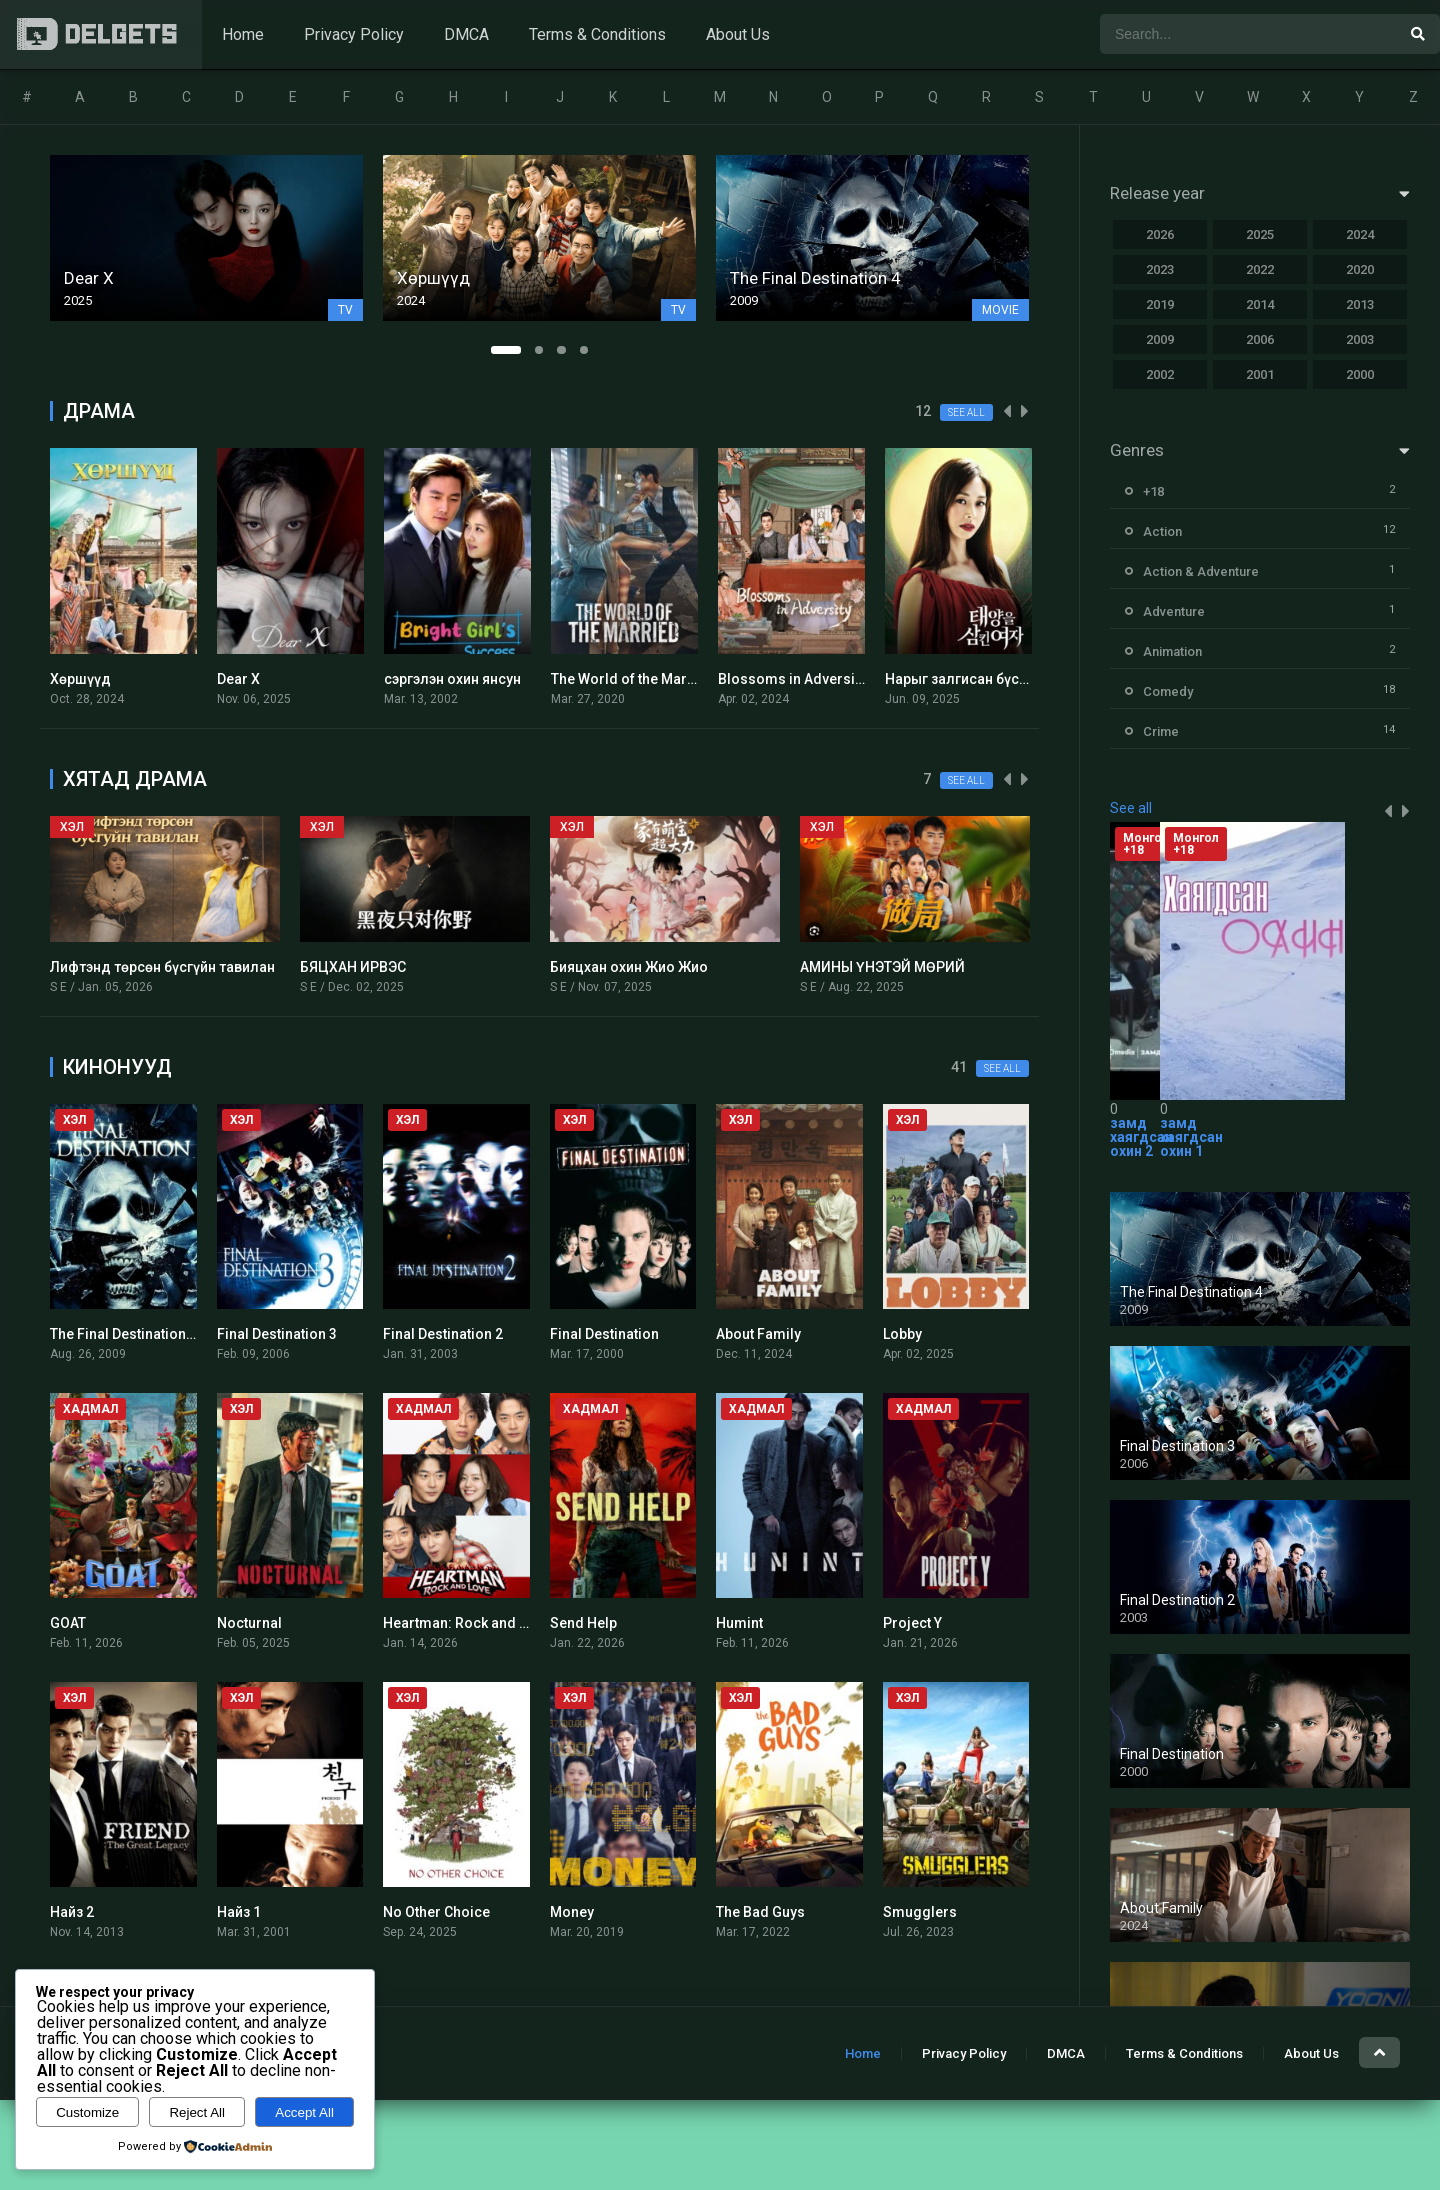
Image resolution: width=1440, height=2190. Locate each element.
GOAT (68, 1623)
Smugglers (920, 1912)
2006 (1260, 339)
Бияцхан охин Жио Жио (629, 967)
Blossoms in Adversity (792, 679)
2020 (1360, 269)
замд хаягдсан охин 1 (1191, 1137)
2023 (1160, 269)
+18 (1153, 491)
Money (572, 1912)
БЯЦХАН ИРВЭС (353, 967)
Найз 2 (72, 1912)
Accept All (304, 2112)
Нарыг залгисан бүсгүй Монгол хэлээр (1014, 679)
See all (966, 412)
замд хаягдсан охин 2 (1141, 1137)
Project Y (912, 1623)
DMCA (466, 34)
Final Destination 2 (443, 1334)
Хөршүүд (80, 679)
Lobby (902, 1334)
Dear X (238, 679)
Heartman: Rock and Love (466, 1623)
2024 (1360, 234)
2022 (1260, 269)
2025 (1260, 234)
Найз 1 (239, 1912)
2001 (1260, 374)
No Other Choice (436, 1912)
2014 (1260, 304)
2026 (1160, 234)
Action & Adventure (1201, 571)
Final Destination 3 (277, 1334)
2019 (1160, 304)
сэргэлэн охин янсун (452, 679)
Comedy (1168, 691)
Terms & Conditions (597, 34)
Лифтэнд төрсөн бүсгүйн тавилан (162, 967)
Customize (87, 2112)
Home (243, 34)
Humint (739, 1623)
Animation (1172, 651)
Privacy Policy (354, 34)
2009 (1160, 339)
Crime (1161, 731)
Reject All (197, 2112)
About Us (738, 34)
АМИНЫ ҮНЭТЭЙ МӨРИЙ (882, 967)
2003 (1360, 339)
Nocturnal (249, 1623)
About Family (758, 1334)
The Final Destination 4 (123, 1334)
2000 (1360, 374)
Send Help (583, 1623)
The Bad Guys (760, 1912)
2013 (1360, 304)
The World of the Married (632, 679)
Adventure (1174, 611)
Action (1162, 531)
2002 (1160, 374)
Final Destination (604, 1334)
